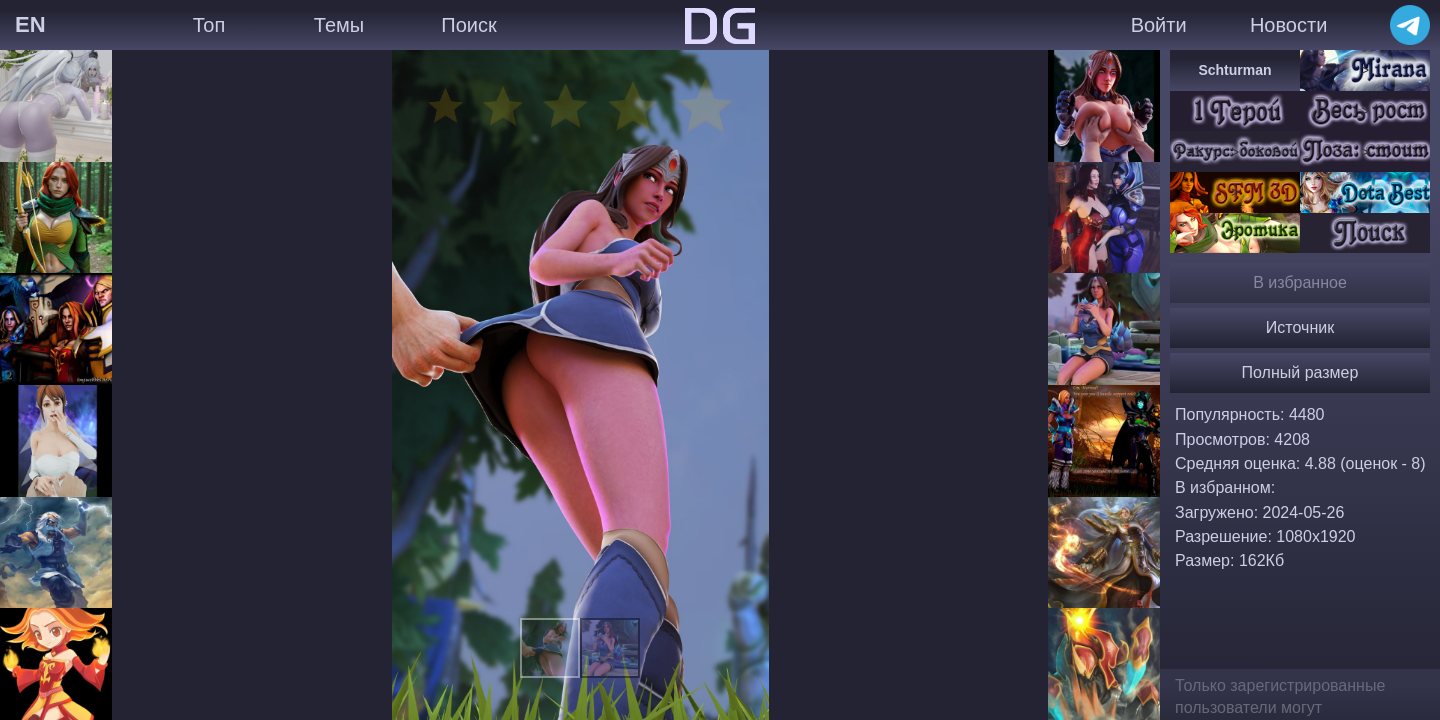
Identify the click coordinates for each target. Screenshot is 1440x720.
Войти (1159, 25)
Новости (1288, 25)
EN (30, 24)
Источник (1300, 327)
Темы (339, 25)
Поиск (468, 25)
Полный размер (1300, 372)
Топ (209, 25)
